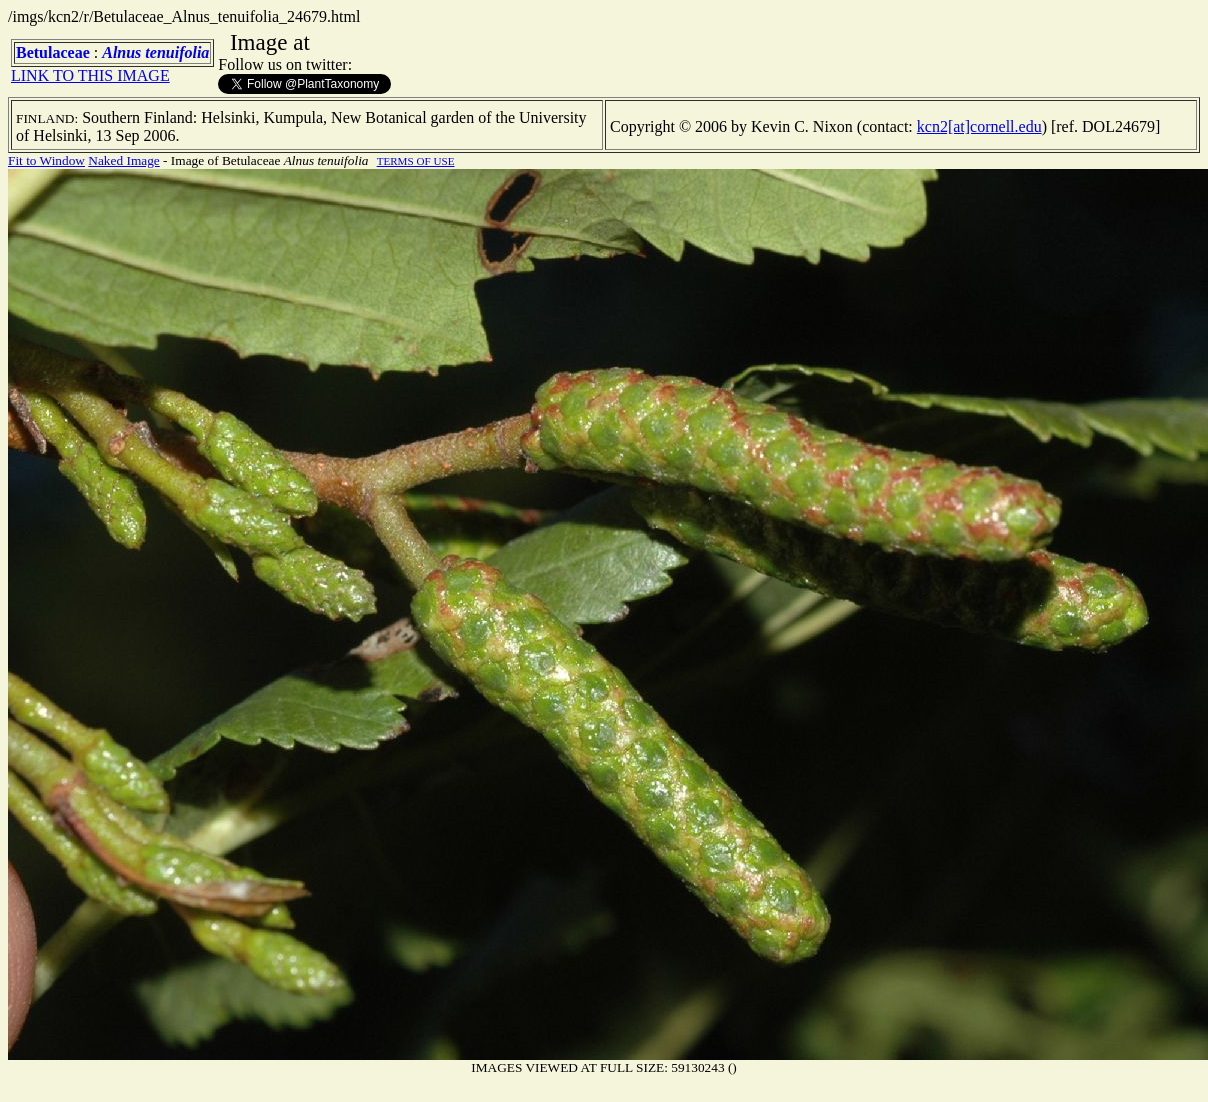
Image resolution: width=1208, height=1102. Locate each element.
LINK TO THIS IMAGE (90, 75)
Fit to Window (46, 160)
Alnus (121, 52)
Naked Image (123, 160)
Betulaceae (53, 52)
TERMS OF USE (416, 161)
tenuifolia (177, 52)
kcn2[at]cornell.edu (979, 126)
